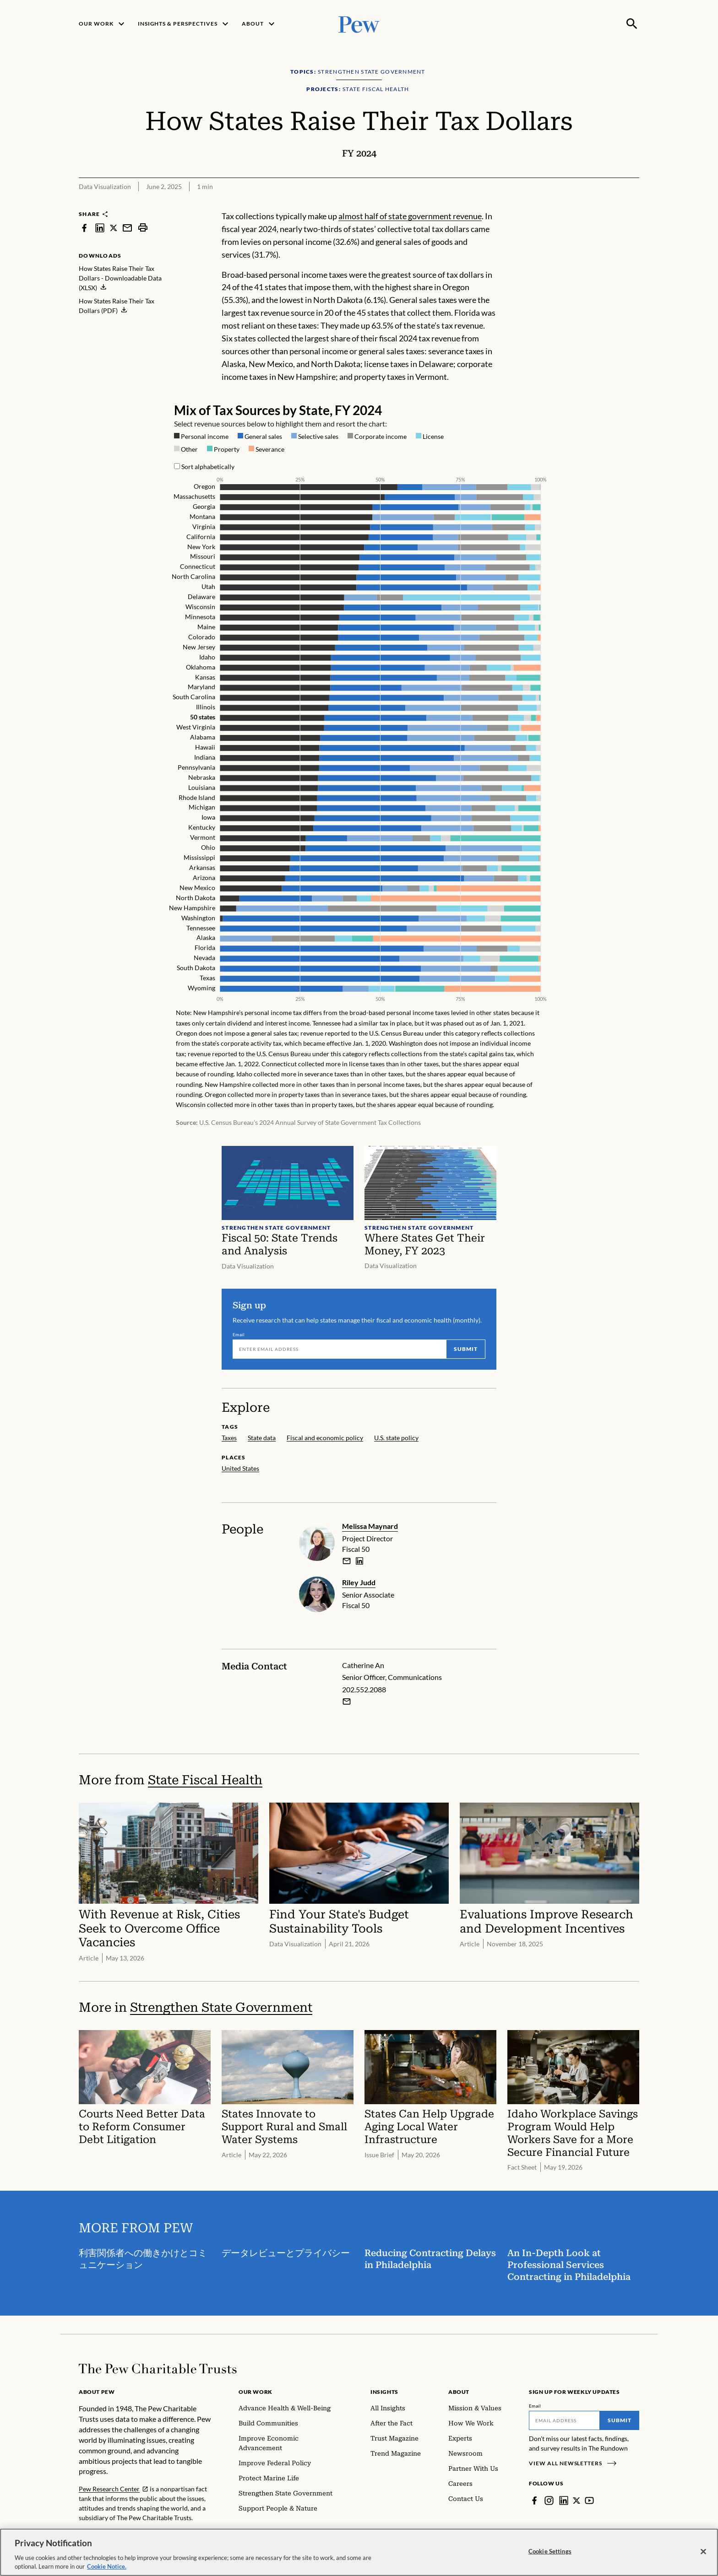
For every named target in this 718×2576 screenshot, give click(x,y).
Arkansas (202, 867)
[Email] (339, 1349)
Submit (466, 1348)
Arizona (204, 877)
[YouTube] (590, 2500)
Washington (198, 917)
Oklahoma (200, 666)
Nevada (204, 958)
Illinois (205, 707)
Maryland (201, 687)
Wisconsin (200, 607)
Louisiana (201, 787)
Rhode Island (197, 797)
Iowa (208, 817)
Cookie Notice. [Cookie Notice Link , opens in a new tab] (106, 2567)
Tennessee (200, 927)
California (200, 536)
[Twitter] (577, 2500)
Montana (202, 516)
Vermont (202, 837)
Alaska (205, 937)
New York (201, 546)
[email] (346, 1561)
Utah (208, 586)
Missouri (202, 556)
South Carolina (194, 697)
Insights (384, 2391)
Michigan (202, 807)
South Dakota (196, 968)
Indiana (204, 757)
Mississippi (199, 857)
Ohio (208, 847)
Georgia (204, 506)
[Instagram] (549, 2500)
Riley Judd (358, 1582)
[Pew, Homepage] (359, 23)
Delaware (201, 596)
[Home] (158, 2369)
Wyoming (201, 988)
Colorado (201, 636)
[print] (142, 227)
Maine (206, 626)
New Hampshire (192, 907)
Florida (205, 947)
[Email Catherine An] (346, 1701)
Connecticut (197, 566)
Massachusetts (194, 496)
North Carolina (193, 576)
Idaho (207, 656)
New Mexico (197, 887)
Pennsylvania (196, 767)
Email (239, 1334)
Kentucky (201, 827)
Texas (207, 978)
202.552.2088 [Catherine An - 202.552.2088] (364, 1689)
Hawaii (205, 747)
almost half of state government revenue (410, 216)
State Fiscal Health (205, 1780)
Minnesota (200, 617)
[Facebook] (534, 2500)
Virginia (203, 526)
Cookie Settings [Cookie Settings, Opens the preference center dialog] (549, 2552)
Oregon (204, 486)
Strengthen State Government (221, 2007)
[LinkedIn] (563, 2500)
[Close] (703, 2553)
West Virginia (195, 727)
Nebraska (201, 777)
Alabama (202, 737)
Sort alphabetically (207, 466)
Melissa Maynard (370, 1526)
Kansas (205, 677)
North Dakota (195, 897)
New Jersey (199, 646)
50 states (202, 717)
